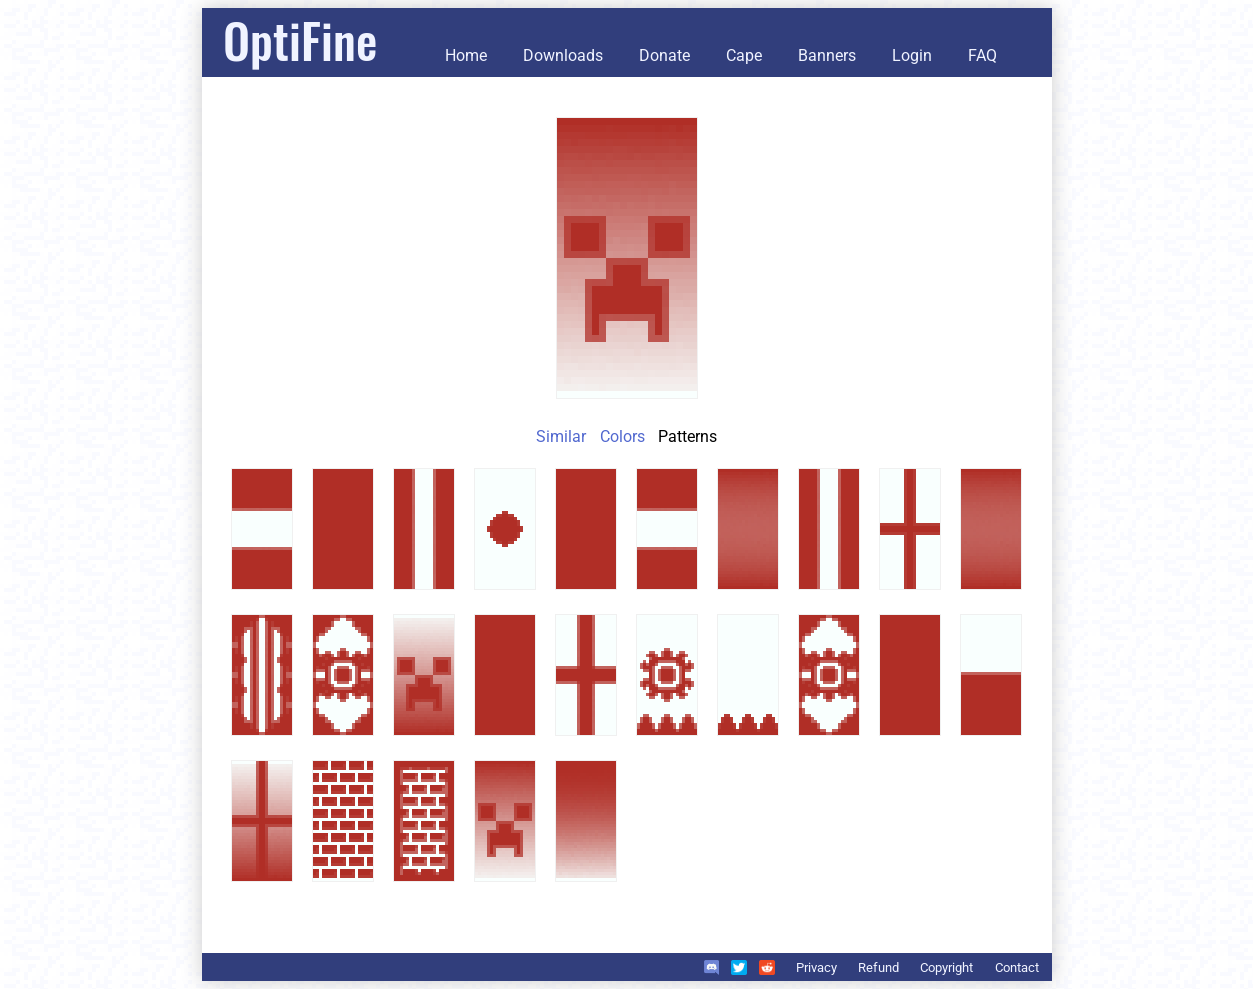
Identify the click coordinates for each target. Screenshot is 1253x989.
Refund (878, 967)
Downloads (563, 55)
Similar (561, 436)
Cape (744, 55)
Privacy (816, 967)
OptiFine (300, 39)
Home (466, 55)
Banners (827, 55)
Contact (1017, 967)
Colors (622, 436)
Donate (664, 55)
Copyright (946, 967)
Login (912, 55)
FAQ (982, 55)
